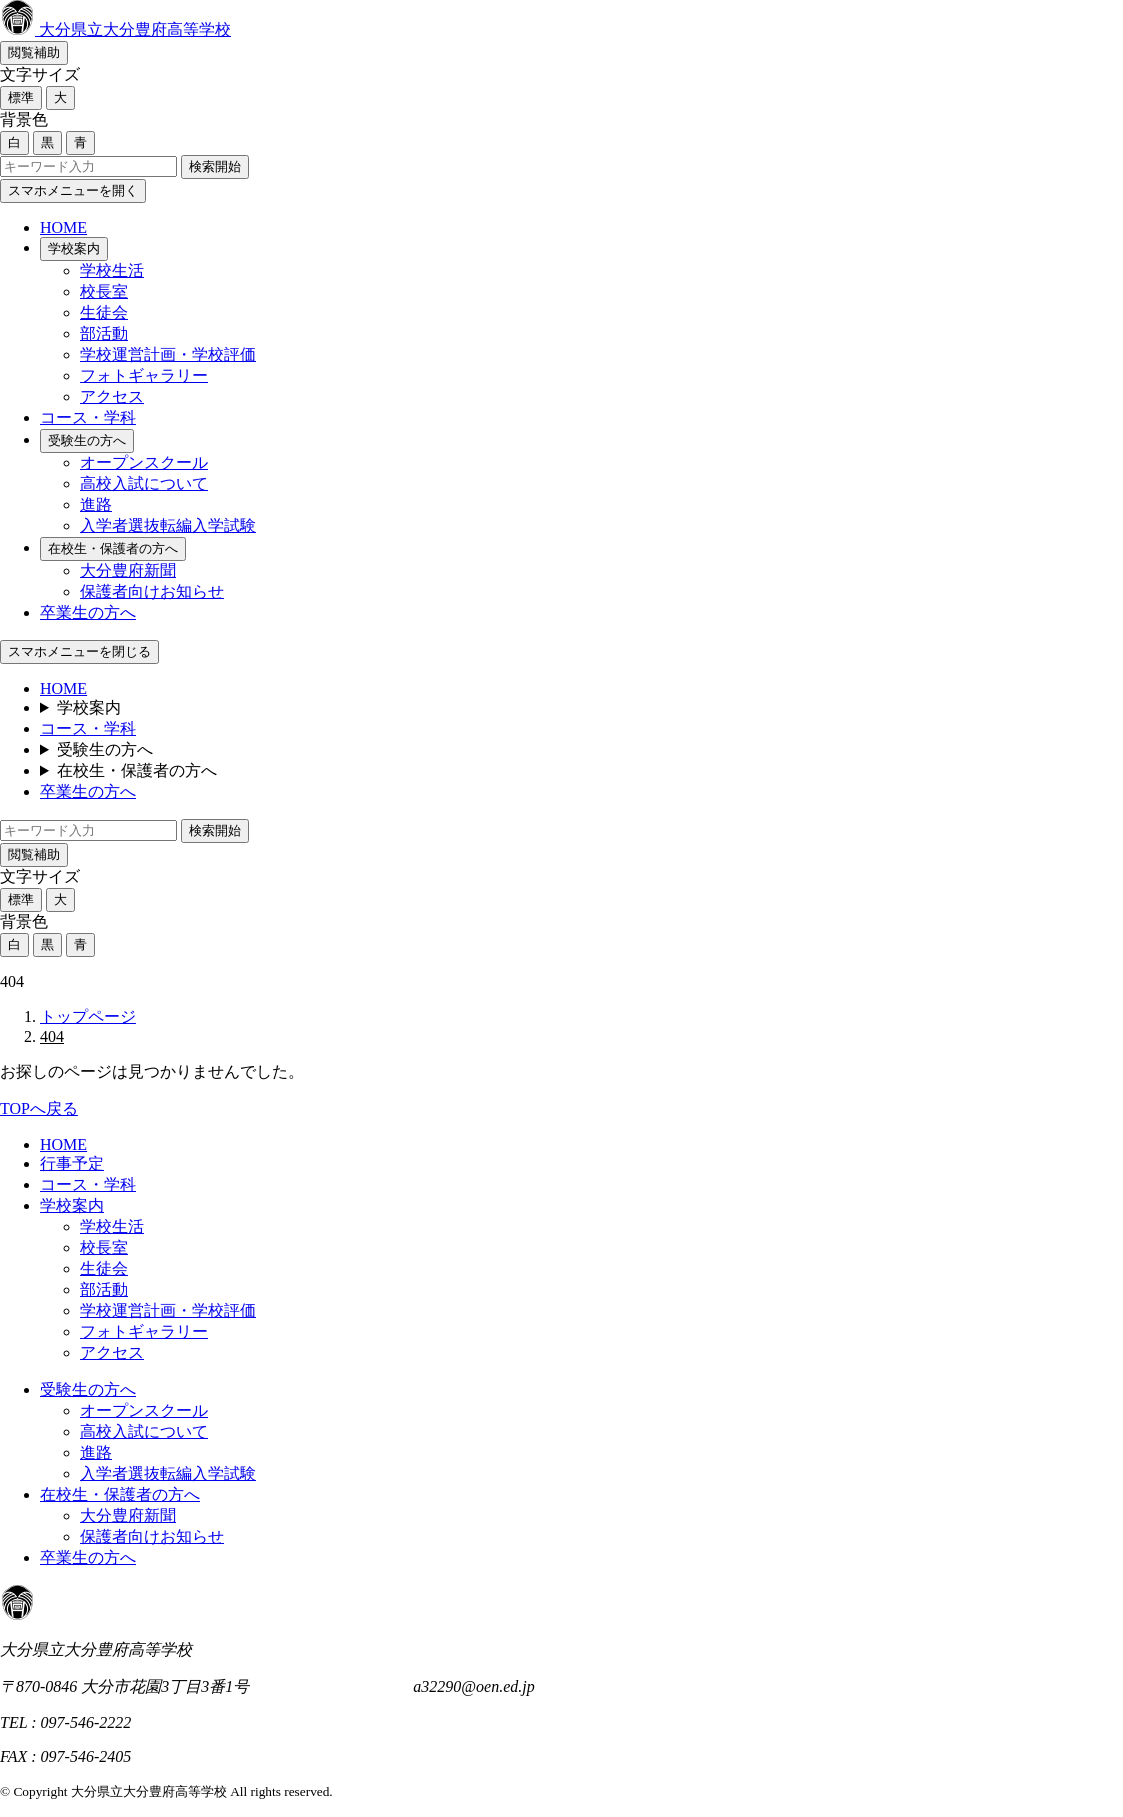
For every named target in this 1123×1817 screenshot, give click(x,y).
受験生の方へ (87, 440)
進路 (96, 504)
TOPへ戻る (39, 1108)
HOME (63, 227)
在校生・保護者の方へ (113, 548)
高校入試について (144, 483)
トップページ (88, 1016)
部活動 (104, 333)
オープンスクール (144, 462)
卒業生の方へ (88, 612)
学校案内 (74, 248)
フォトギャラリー (144, 375)
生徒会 (104, 312)
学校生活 (112, 270)
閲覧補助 (34, 52)
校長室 (104, 291)
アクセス (112, 396)
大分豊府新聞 (128, 570)
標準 (21, 97)
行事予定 (72, 1163)
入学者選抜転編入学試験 (168, 525)
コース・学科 (88, 417)
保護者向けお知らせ (152, 591)
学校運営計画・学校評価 (168, 354)
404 (52, 1036)
